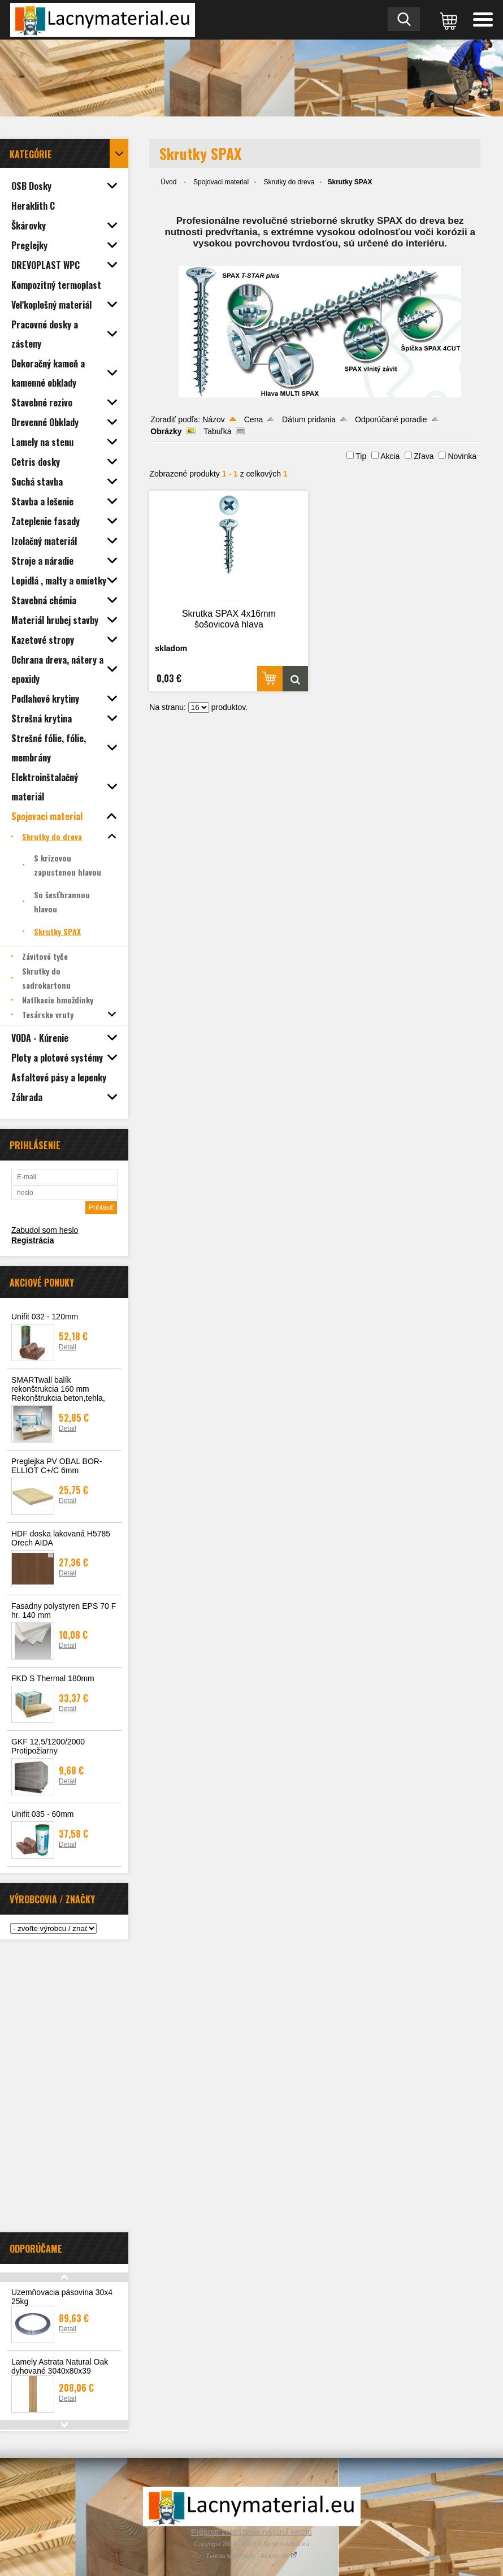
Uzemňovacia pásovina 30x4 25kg (61, 2297)
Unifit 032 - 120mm (44, 1316)
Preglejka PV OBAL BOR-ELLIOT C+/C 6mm (56, 1466)
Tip (360, 456)
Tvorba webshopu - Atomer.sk (251, 2555)
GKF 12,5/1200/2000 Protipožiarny (48, 1746)
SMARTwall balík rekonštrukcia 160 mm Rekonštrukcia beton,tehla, (58, 1388)
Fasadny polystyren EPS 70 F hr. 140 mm (63, 1610)
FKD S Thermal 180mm (52, 1678)
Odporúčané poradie (391, 419)
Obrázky (165, 431)
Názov (213, 419)
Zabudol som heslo (44, 1230)
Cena (253, 419)
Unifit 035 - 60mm (42, 1814)
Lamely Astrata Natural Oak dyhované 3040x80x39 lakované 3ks (59, 2370)
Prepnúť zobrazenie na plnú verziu (251, 2531)
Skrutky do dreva (288, 182)
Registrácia (32, 1240)
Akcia (390, 456)
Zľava (423, 456)
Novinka (462, 456)
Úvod (168, 182)
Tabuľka (217, 431)
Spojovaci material (221, 182)
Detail (67, 1347)
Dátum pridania (309, 419)
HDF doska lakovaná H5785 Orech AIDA (60, 1538)
